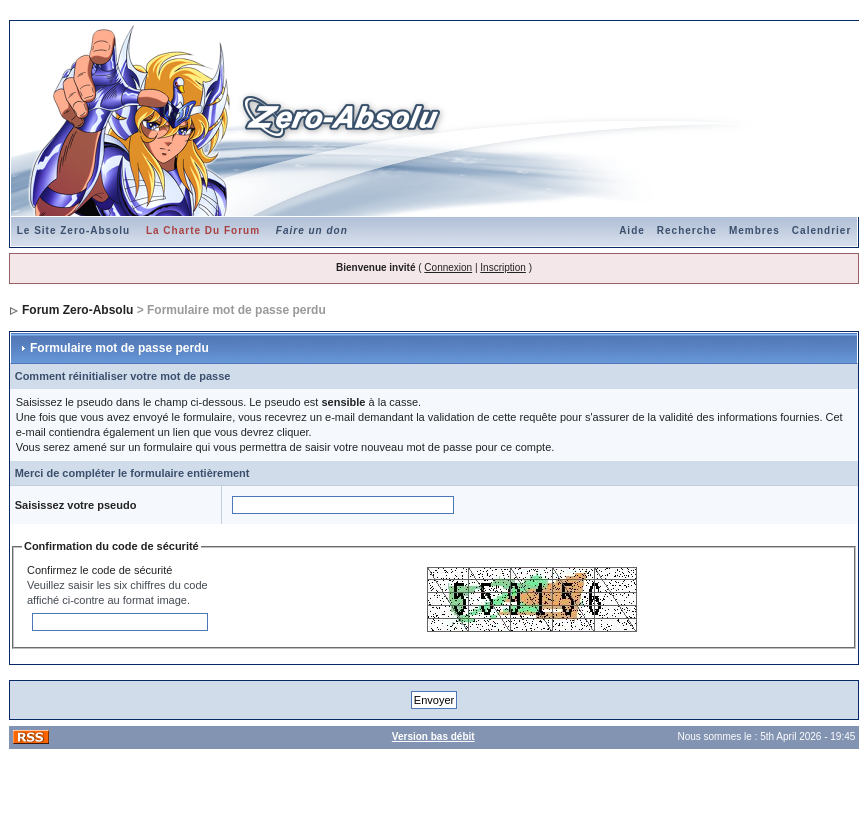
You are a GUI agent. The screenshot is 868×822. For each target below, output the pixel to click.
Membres (754, 230)
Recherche (687, 230)
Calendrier (821, 230)
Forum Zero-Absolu (77, 310)
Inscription (503, 267)
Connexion (448, 267)
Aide (632, 230)
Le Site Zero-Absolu (73, 230)
